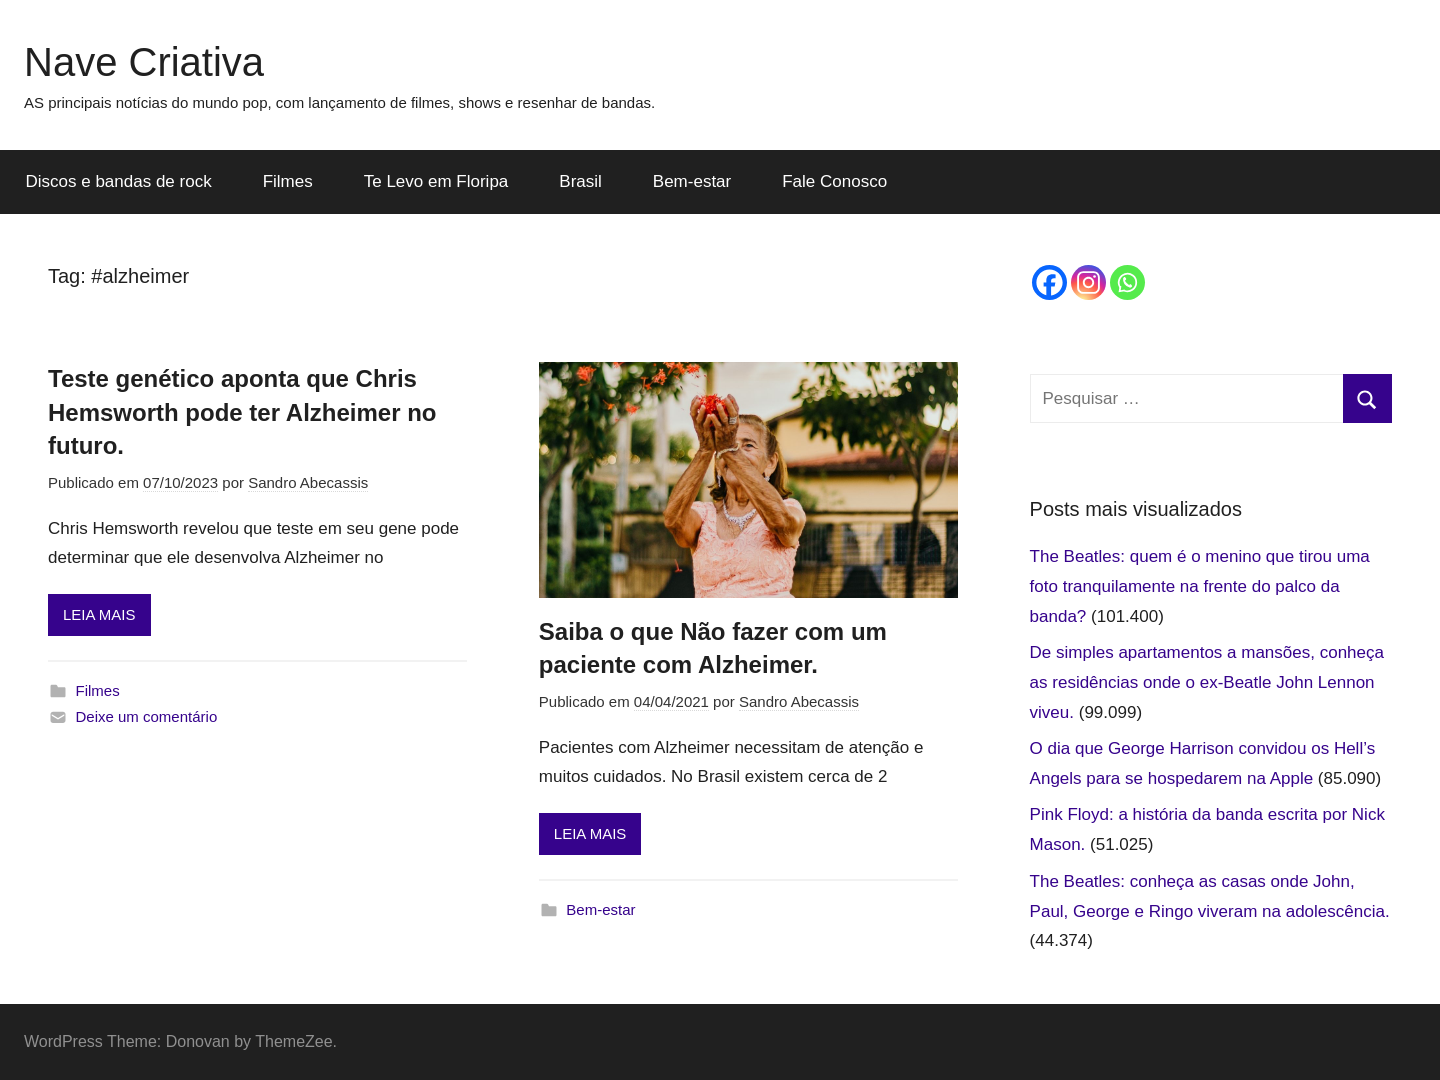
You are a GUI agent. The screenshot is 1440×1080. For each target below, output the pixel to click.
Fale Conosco (834, 181)
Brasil (580, 181)
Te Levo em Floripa (436, 181)
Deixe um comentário (147, 716)
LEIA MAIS (99, 614)
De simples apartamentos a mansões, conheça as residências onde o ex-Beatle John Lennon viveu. (1207, 682)
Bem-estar (692, 181)
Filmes (288, 181)
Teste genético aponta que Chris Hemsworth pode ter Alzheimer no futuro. (242, 412)
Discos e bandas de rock (119, 181)
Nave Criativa (144, 62)
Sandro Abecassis (308, 482)
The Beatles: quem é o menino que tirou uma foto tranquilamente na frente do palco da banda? (1200, 586)
